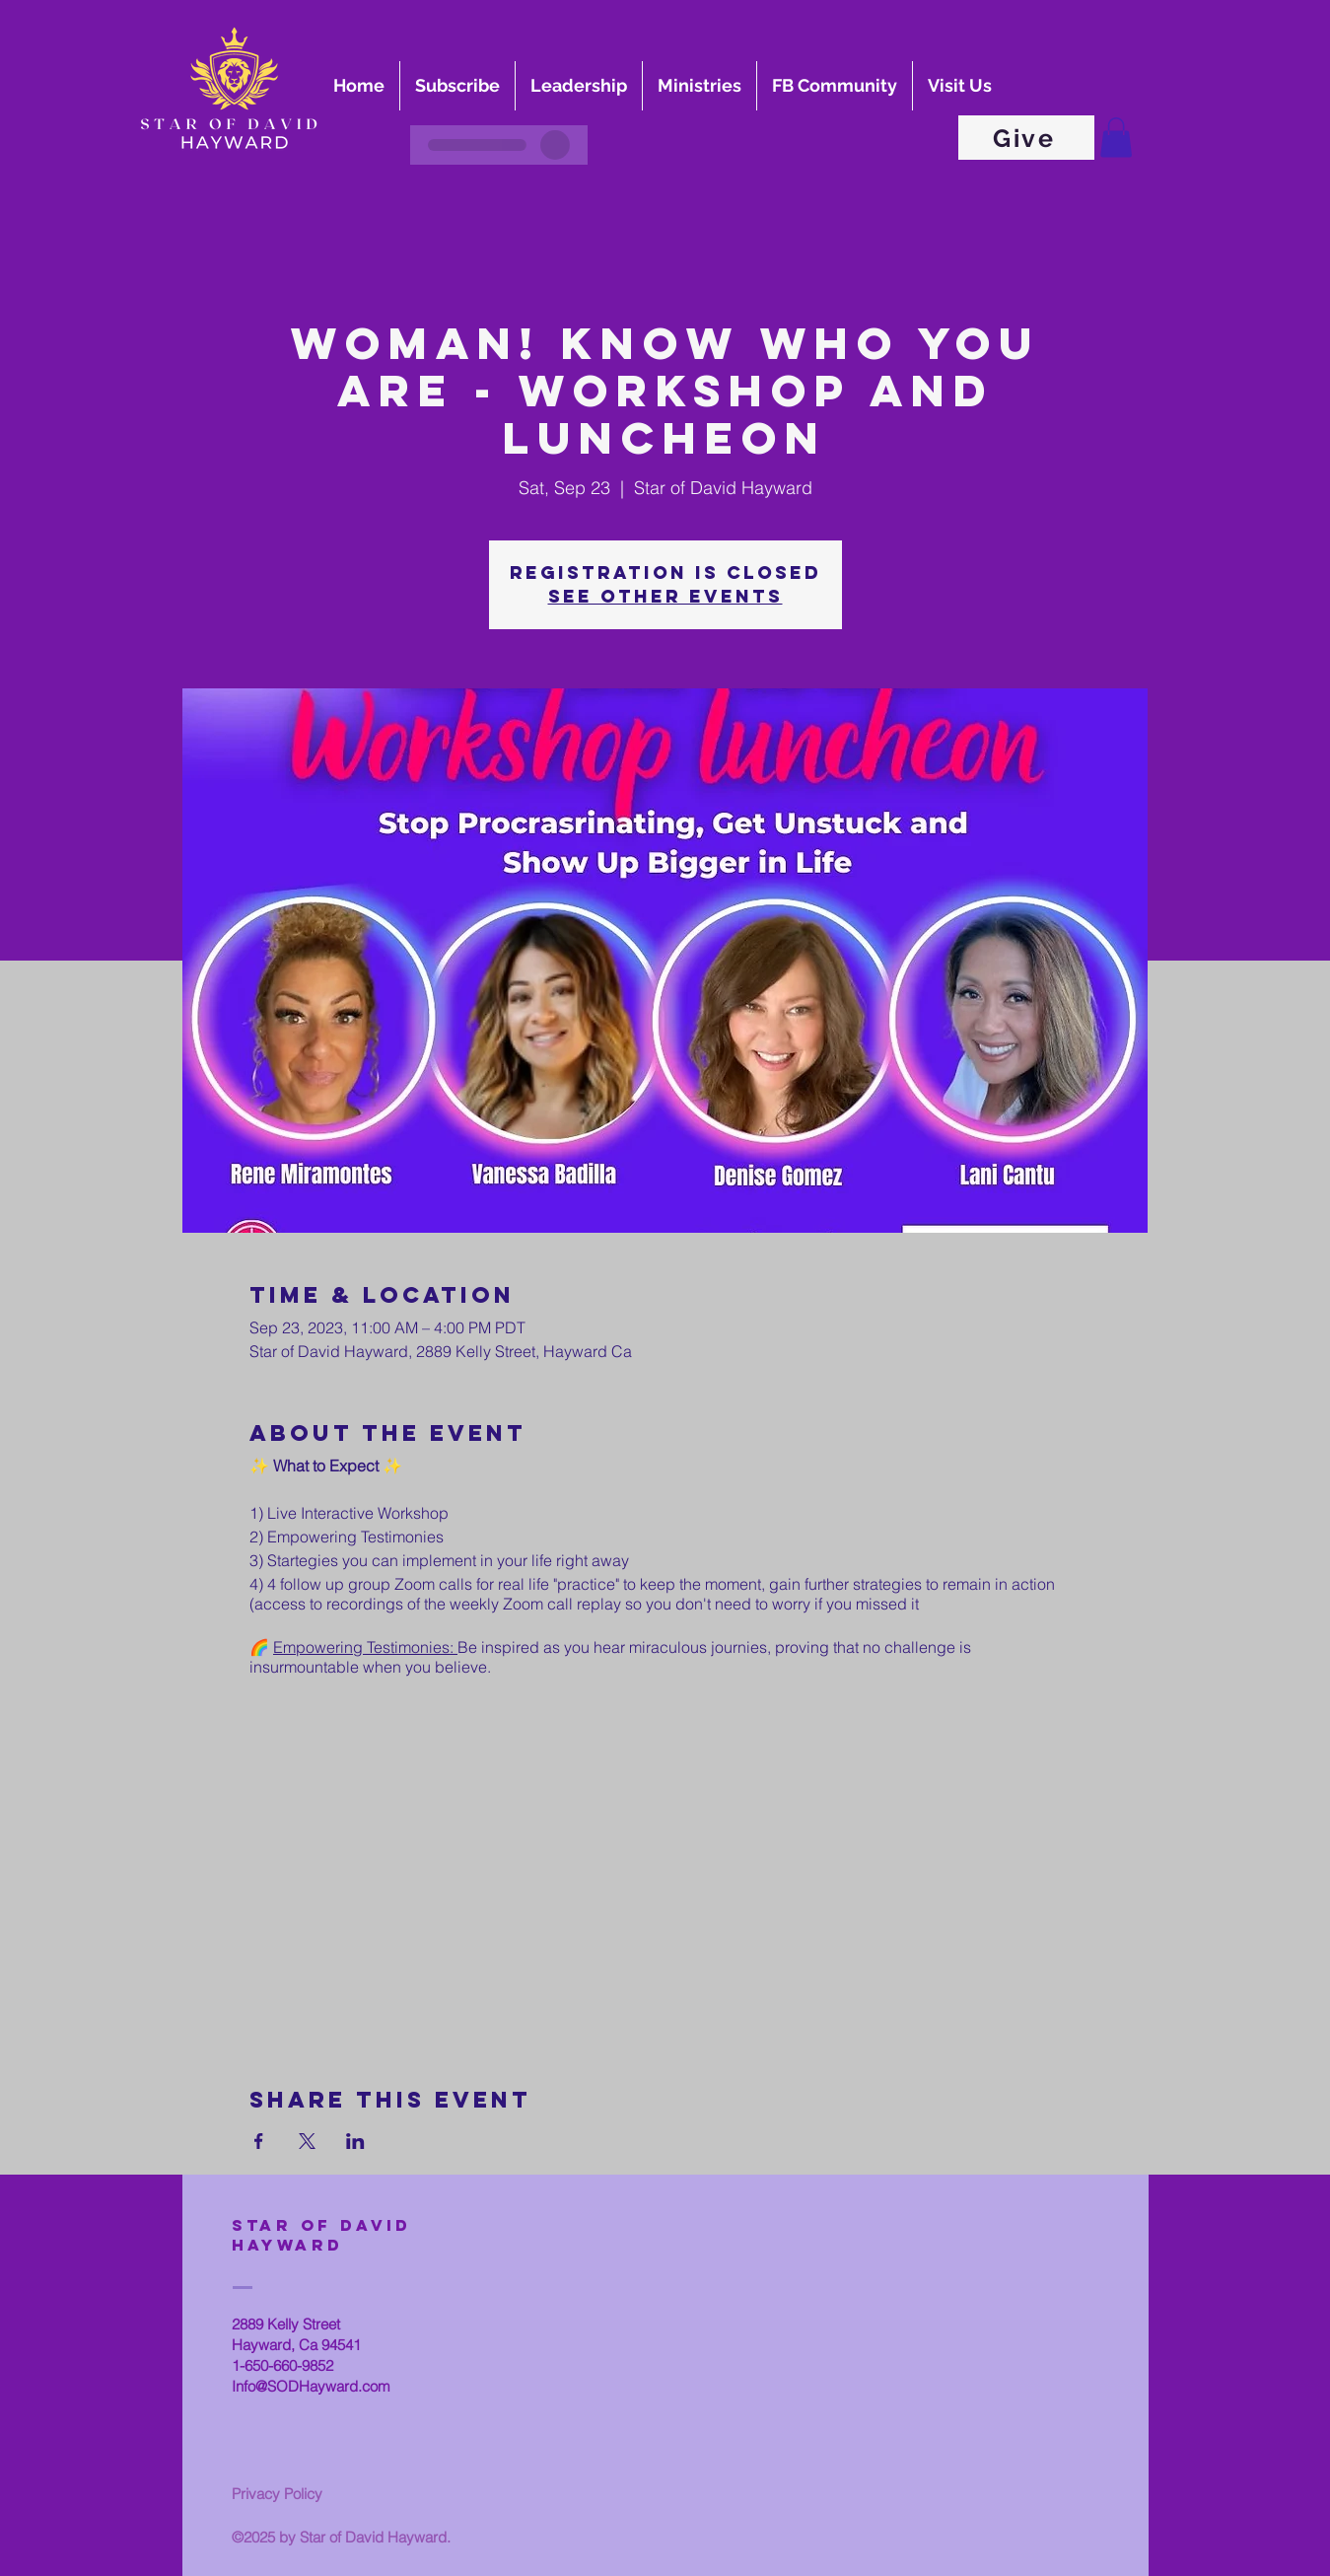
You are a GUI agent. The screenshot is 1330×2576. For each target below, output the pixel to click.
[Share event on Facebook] (258, 2141)
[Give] (1026, 137)
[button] (1116, 137)
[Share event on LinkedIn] (355, 2141)
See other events (665, 596)
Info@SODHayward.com (311, 2386)
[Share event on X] (307, 2141)
